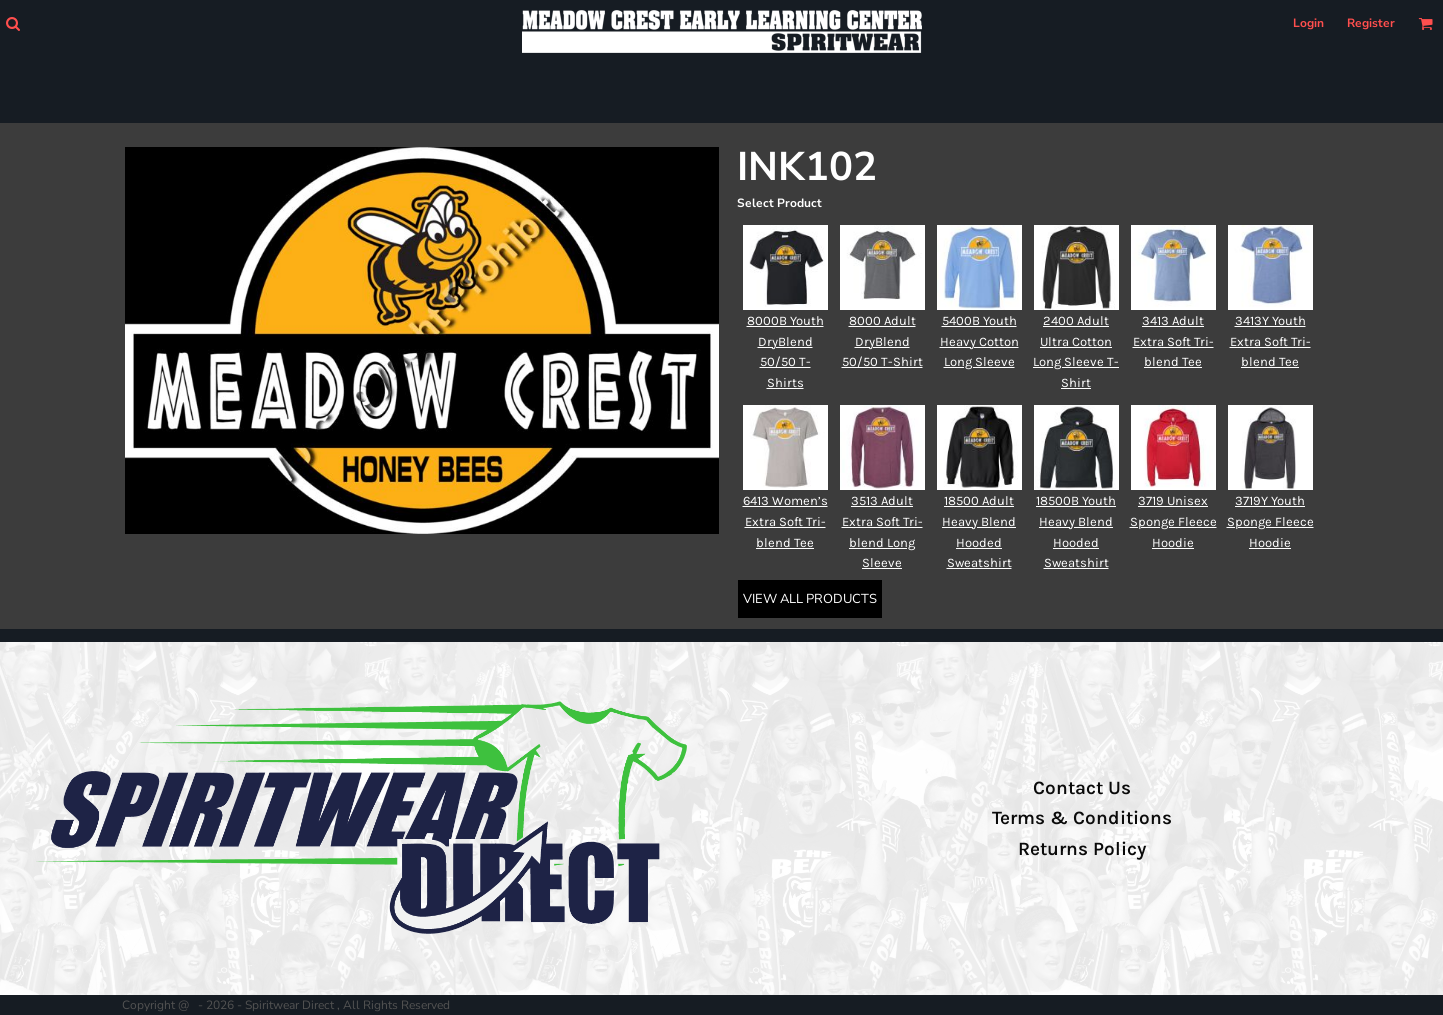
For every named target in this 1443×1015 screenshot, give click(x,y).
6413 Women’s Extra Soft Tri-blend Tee (785, 521)
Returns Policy (1082, 849)
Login (1308, 23)
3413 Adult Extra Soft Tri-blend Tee (1173, 341)
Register (1371, 23)
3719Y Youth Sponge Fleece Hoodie (1270, 521)
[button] (12, 23)
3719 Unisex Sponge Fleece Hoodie (1173, 521)
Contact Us (1082, 788)
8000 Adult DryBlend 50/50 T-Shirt (882, 341)
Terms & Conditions (1082, 818)
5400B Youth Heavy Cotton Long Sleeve (979, 341)
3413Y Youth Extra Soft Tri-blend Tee (1270, 341)
